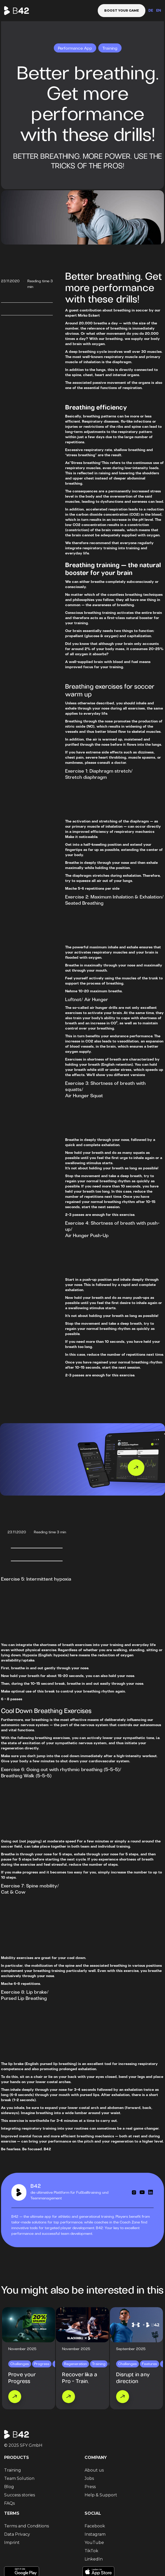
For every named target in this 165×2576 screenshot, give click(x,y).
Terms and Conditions (26, 2526)
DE (150, 11)
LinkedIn (94, 2559)
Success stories (19, 2495)
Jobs (89, 2478)
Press (90, 2486)
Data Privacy (17, 2534)
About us (94, 2470)
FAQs (9, 2503)
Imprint (12, 2542)
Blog (9, 2486)
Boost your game (121, 10)
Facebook (95, 2526)
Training (12, 2470)
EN (158, 11)
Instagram (95, 2534)
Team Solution (19, 2478)
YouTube (94, 2542)
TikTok (91, 2550)
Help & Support (101, 2495)
